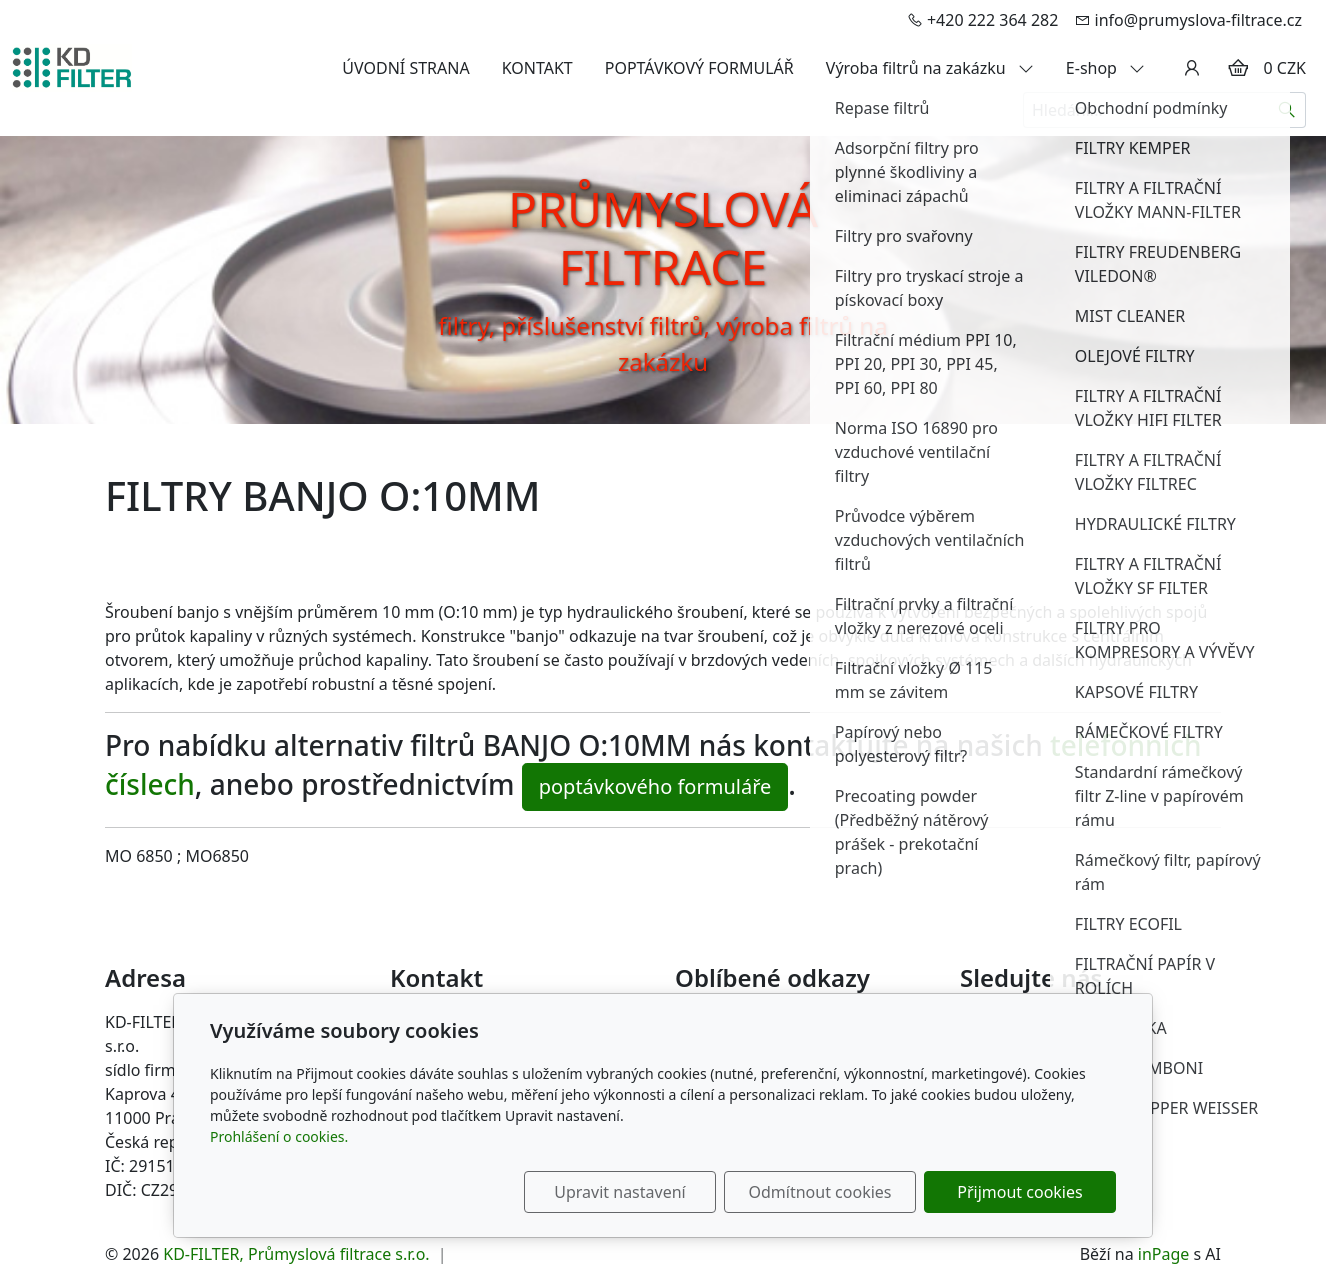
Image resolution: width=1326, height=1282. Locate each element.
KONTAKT (537, 68)
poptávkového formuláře (655, 786)
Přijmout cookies (1019, 1192)
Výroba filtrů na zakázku (930, 68)
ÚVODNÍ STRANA (405, 68)
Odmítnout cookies (820, 1192)
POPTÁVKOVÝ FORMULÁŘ (699, 68)
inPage (1164, 1254)
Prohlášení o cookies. (279, 1136)
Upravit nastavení (619, 1192)
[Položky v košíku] (1238, 68)
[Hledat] (1287, 110)
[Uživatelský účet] (1192, 68)
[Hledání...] (1146, 110)
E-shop (1105, 68)
